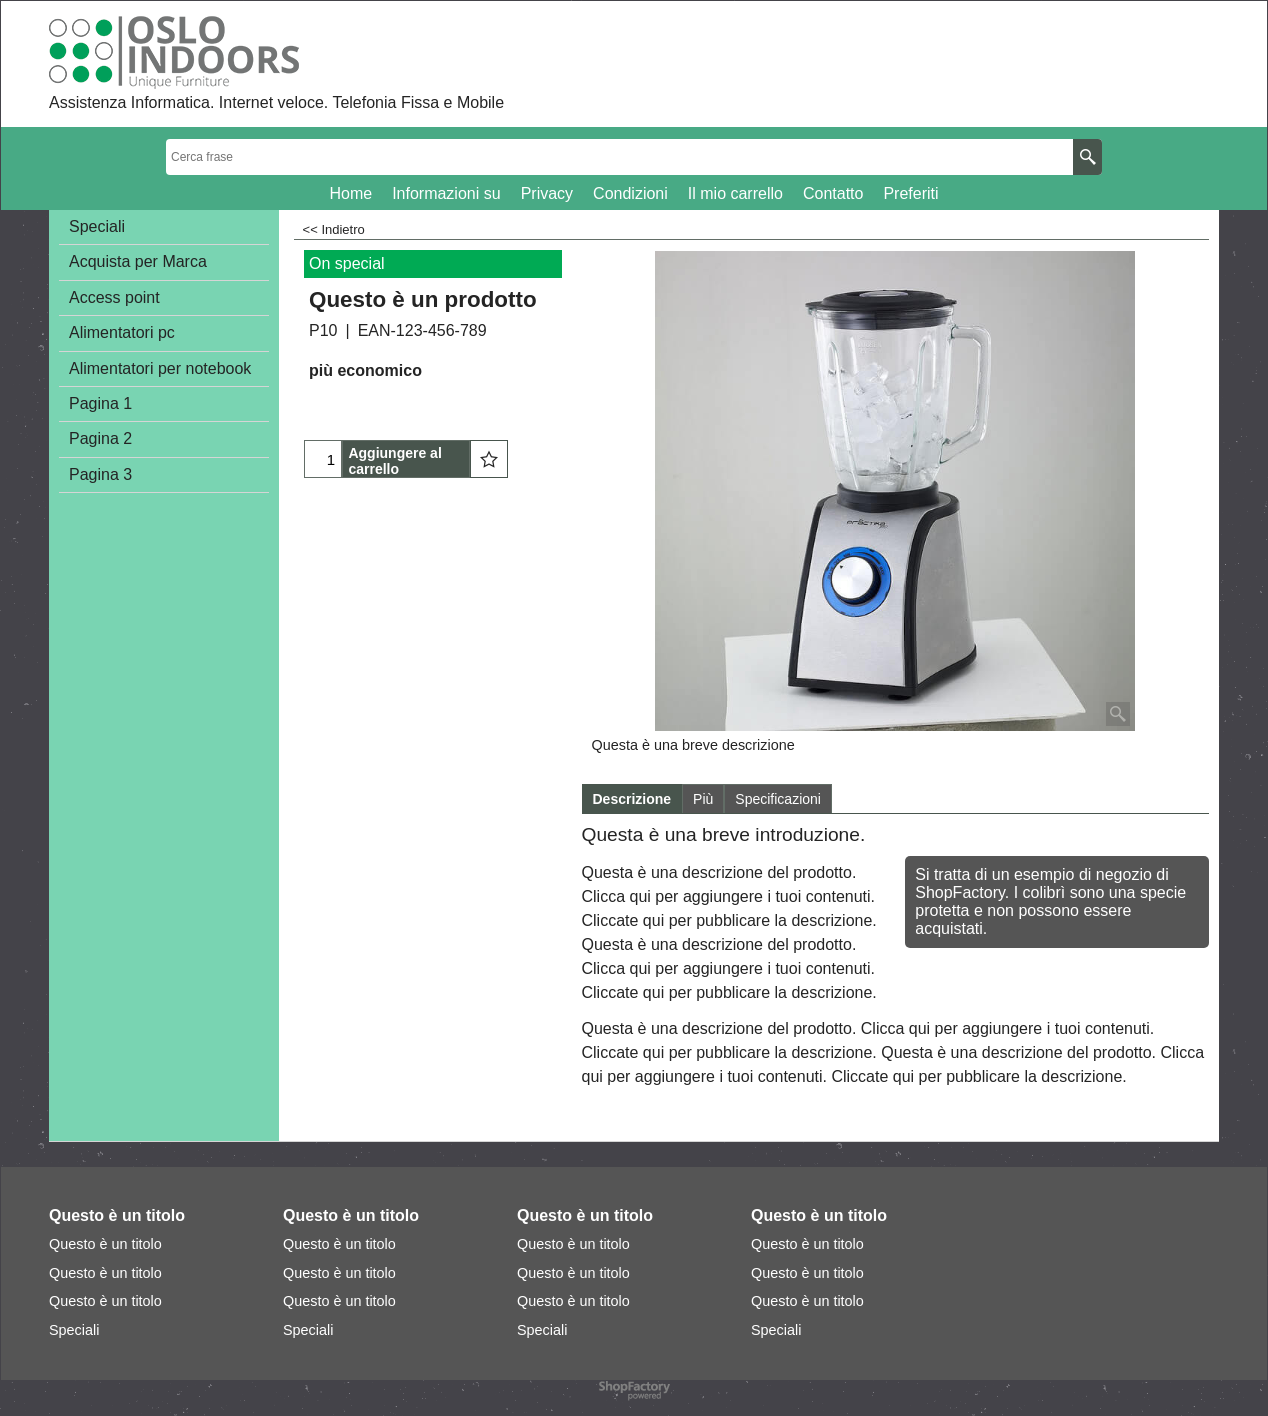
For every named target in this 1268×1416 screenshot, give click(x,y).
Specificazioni (778, 799)
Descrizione (632, 799)
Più (703, 799)
